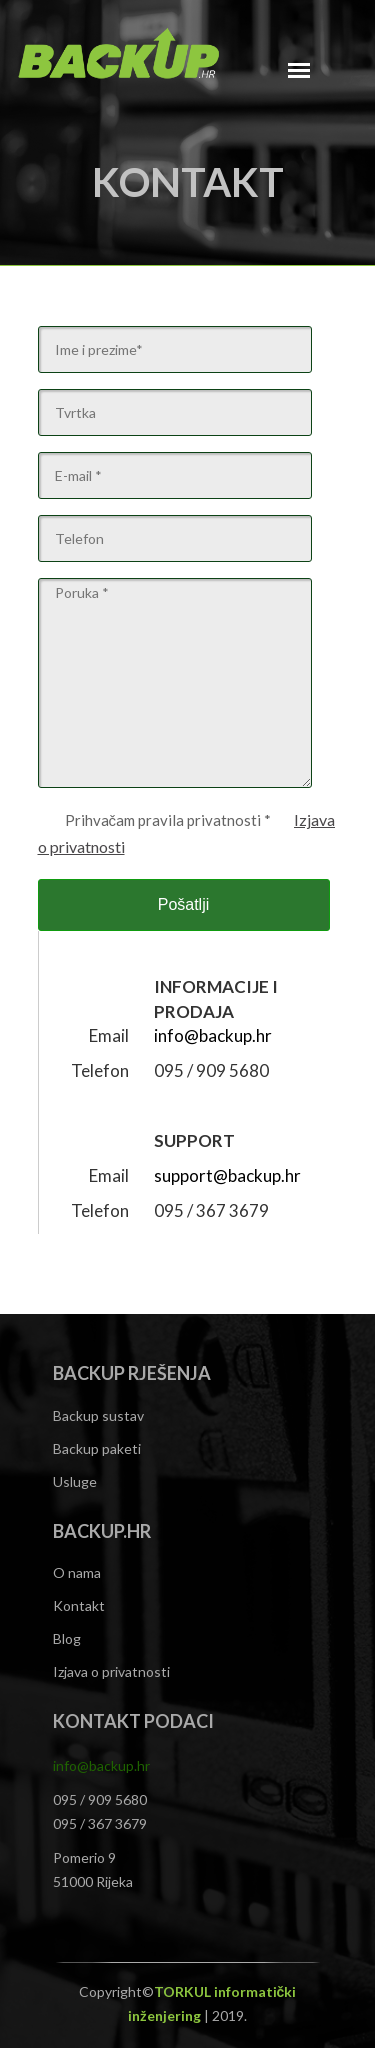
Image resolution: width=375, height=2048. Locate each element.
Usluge (75, 1481)
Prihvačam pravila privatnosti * (167, 820)
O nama (77, 1572)
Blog (67, 1638)
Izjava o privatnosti (111, 1671)
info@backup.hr (213, 1035)
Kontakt (79, 1605)
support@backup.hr (227, 1175)
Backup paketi (97, 1448)
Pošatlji (184, 904)
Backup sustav (98, 1415)
